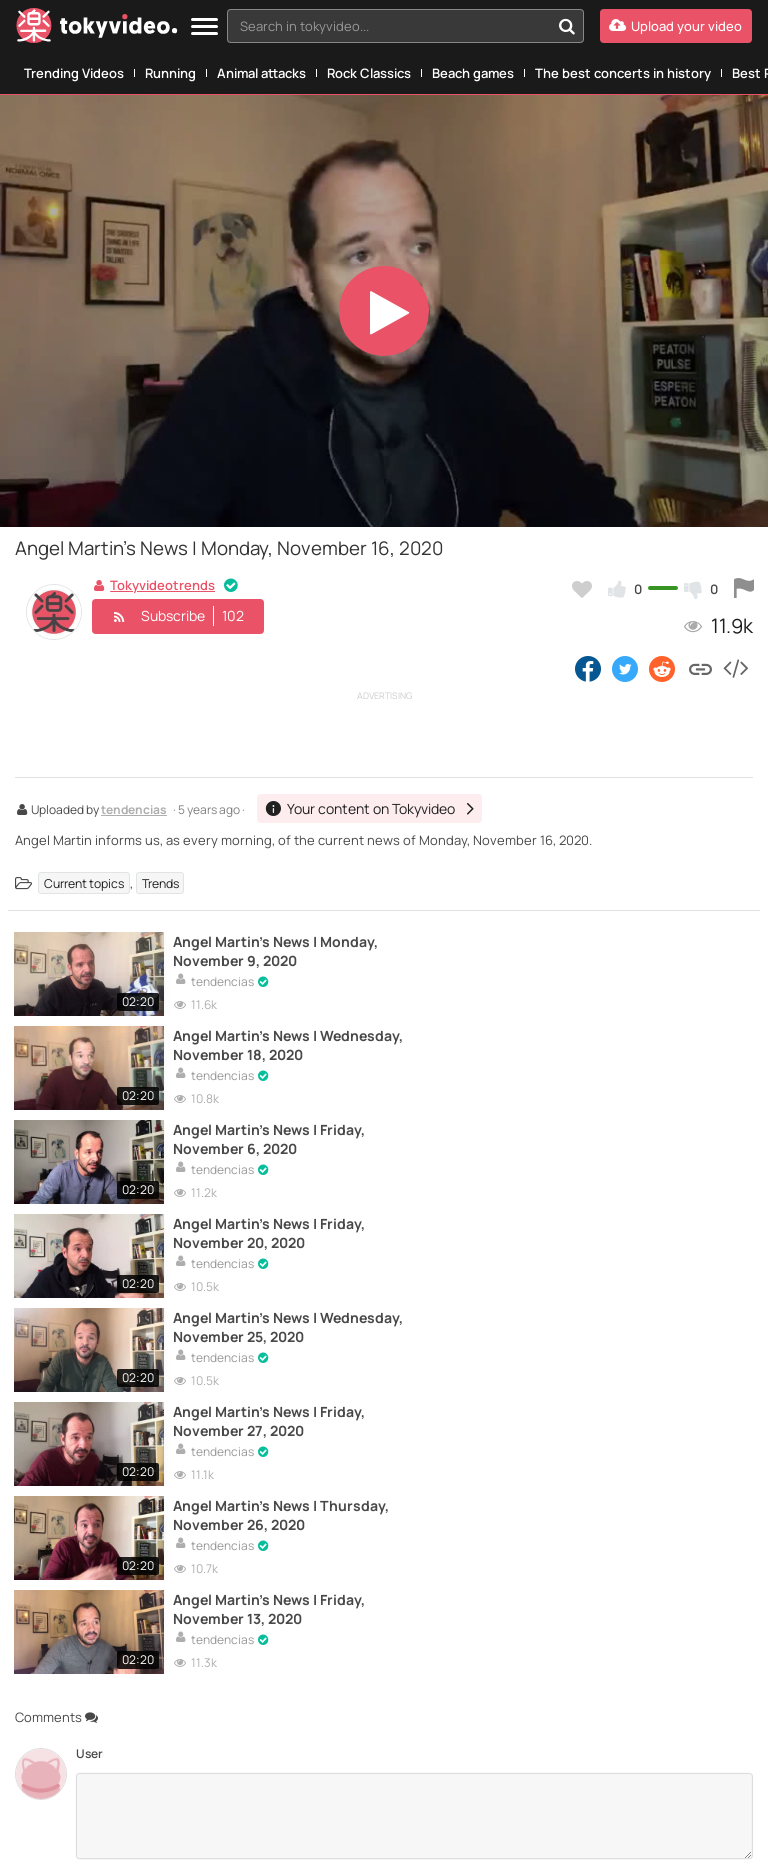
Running (170, 73)
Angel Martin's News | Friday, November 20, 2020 (636, 1044)
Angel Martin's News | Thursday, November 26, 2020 (258, 1230)
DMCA (709, 1835)
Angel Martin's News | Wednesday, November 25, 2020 (254, 1137)
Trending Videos (74, 73)
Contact (37, 1835)
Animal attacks (261, 73)
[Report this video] (744, 589)
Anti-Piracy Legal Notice (463, 1835)
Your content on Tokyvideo (133, 1835)
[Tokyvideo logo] (97, 29)
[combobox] (405, 26)
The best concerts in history (623, 73)
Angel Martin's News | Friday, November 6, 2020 (261, 1044)
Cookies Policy (649, 1835)
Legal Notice (362, 1835)
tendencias (134, 811)
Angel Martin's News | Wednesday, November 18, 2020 (636, 951)
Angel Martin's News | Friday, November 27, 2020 (635, 1137)
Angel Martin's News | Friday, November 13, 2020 (634, 1230)
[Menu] (204, 27)
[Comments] (414, 1435)
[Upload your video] (676, 26)
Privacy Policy (568, 1835)
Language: (295, 1753)
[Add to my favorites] (582, 589)
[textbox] (388, 26)
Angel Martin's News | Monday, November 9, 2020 (249, 951)
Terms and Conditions (266, 1835)
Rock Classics (369, 73)
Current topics (84, 883)
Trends (160, 883)
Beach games (473, 73)
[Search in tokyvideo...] (567, 26)
